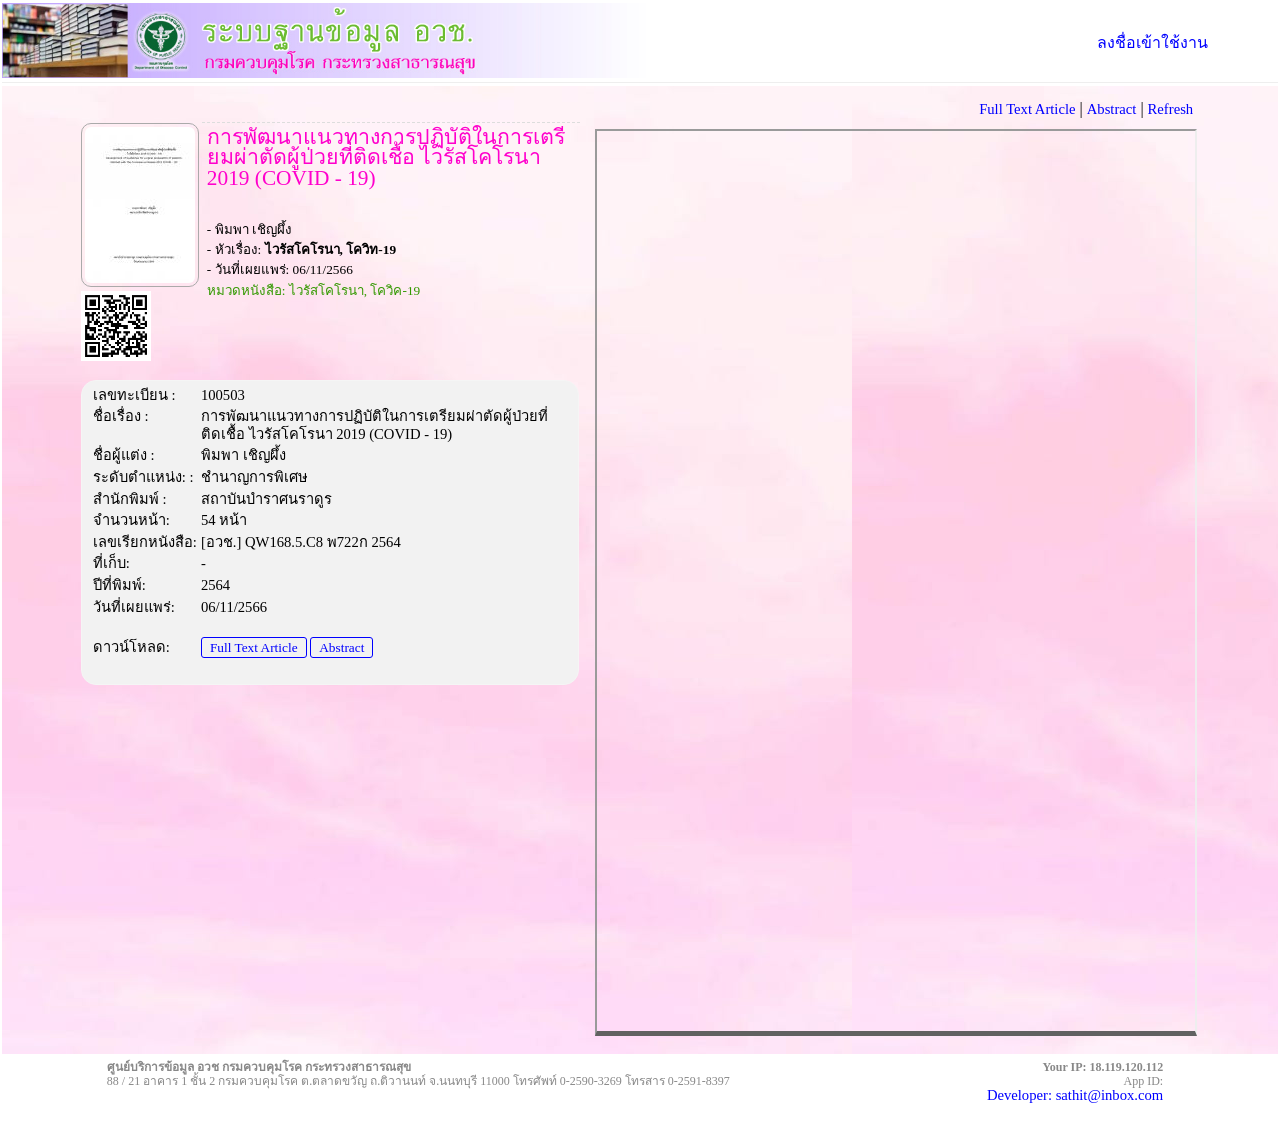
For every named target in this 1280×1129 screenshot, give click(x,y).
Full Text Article (254, 647)
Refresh (1171, 109)
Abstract (341, 647)
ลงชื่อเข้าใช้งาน (1152, 42)
